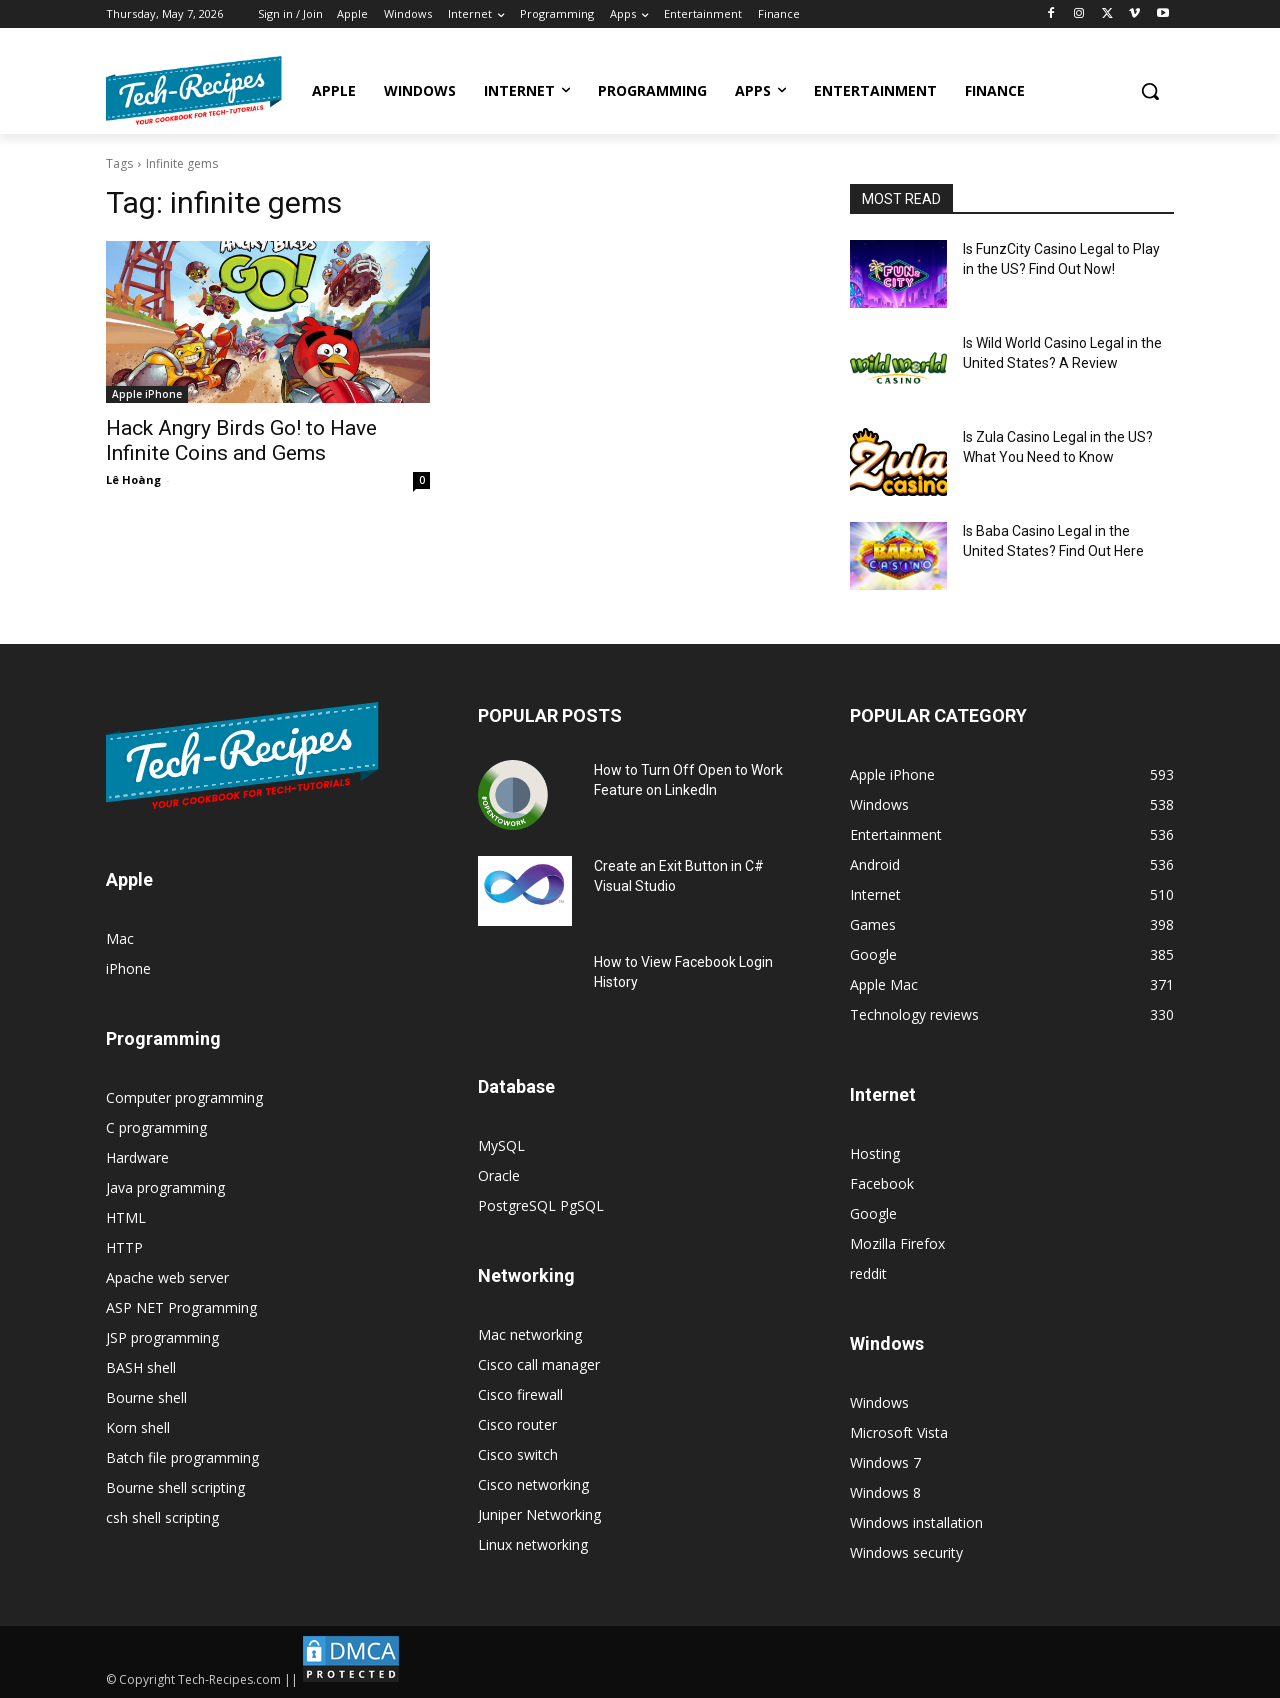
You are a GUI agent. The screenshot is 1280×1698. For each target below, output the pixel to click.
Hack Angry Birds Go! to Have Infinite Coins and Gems (241, 440)
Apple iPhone (147, 394)
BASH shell (141, 1367)
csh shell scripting (162, 1517)
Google (873, 1213)
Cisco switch (518, 1454)
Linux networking (533, 1544)
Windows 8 (885, 1492)
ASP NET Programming (181, 1307)
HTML (126, 1217)
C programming (156, 1127)
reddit (868, 1273)
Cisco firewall (520, 1394)
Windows (879, 1402)
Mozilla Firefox (897, 1243)
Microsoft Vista (899, 1432)
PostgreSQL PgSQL (541, 1205)
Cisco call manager (539, 1364)
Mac (120, 938)
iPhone (128, 968)
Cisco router (517, 1424)
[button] (1150, 91)
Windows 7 (885, 1462)
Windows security (906, 1552)
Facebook (882, 1183)
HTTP (124, 1247)
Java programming (165, 1187)
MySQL (501, 1145)
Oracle (499, 1175)
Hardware (137, 1157)
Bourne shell (146, 1397)
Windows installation (916, 1522)
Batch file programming (182, 1457)
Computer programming (184, 1097)
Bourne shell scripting (175, 1487)
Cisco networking (533, 1484)
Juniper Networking (539, 1514)
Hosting (875, 1153)
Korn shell (138, 1427)
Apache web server (167, 1277)
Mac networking (530, 1334)
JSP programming (162, 1337)
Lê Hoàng (133, 479)
